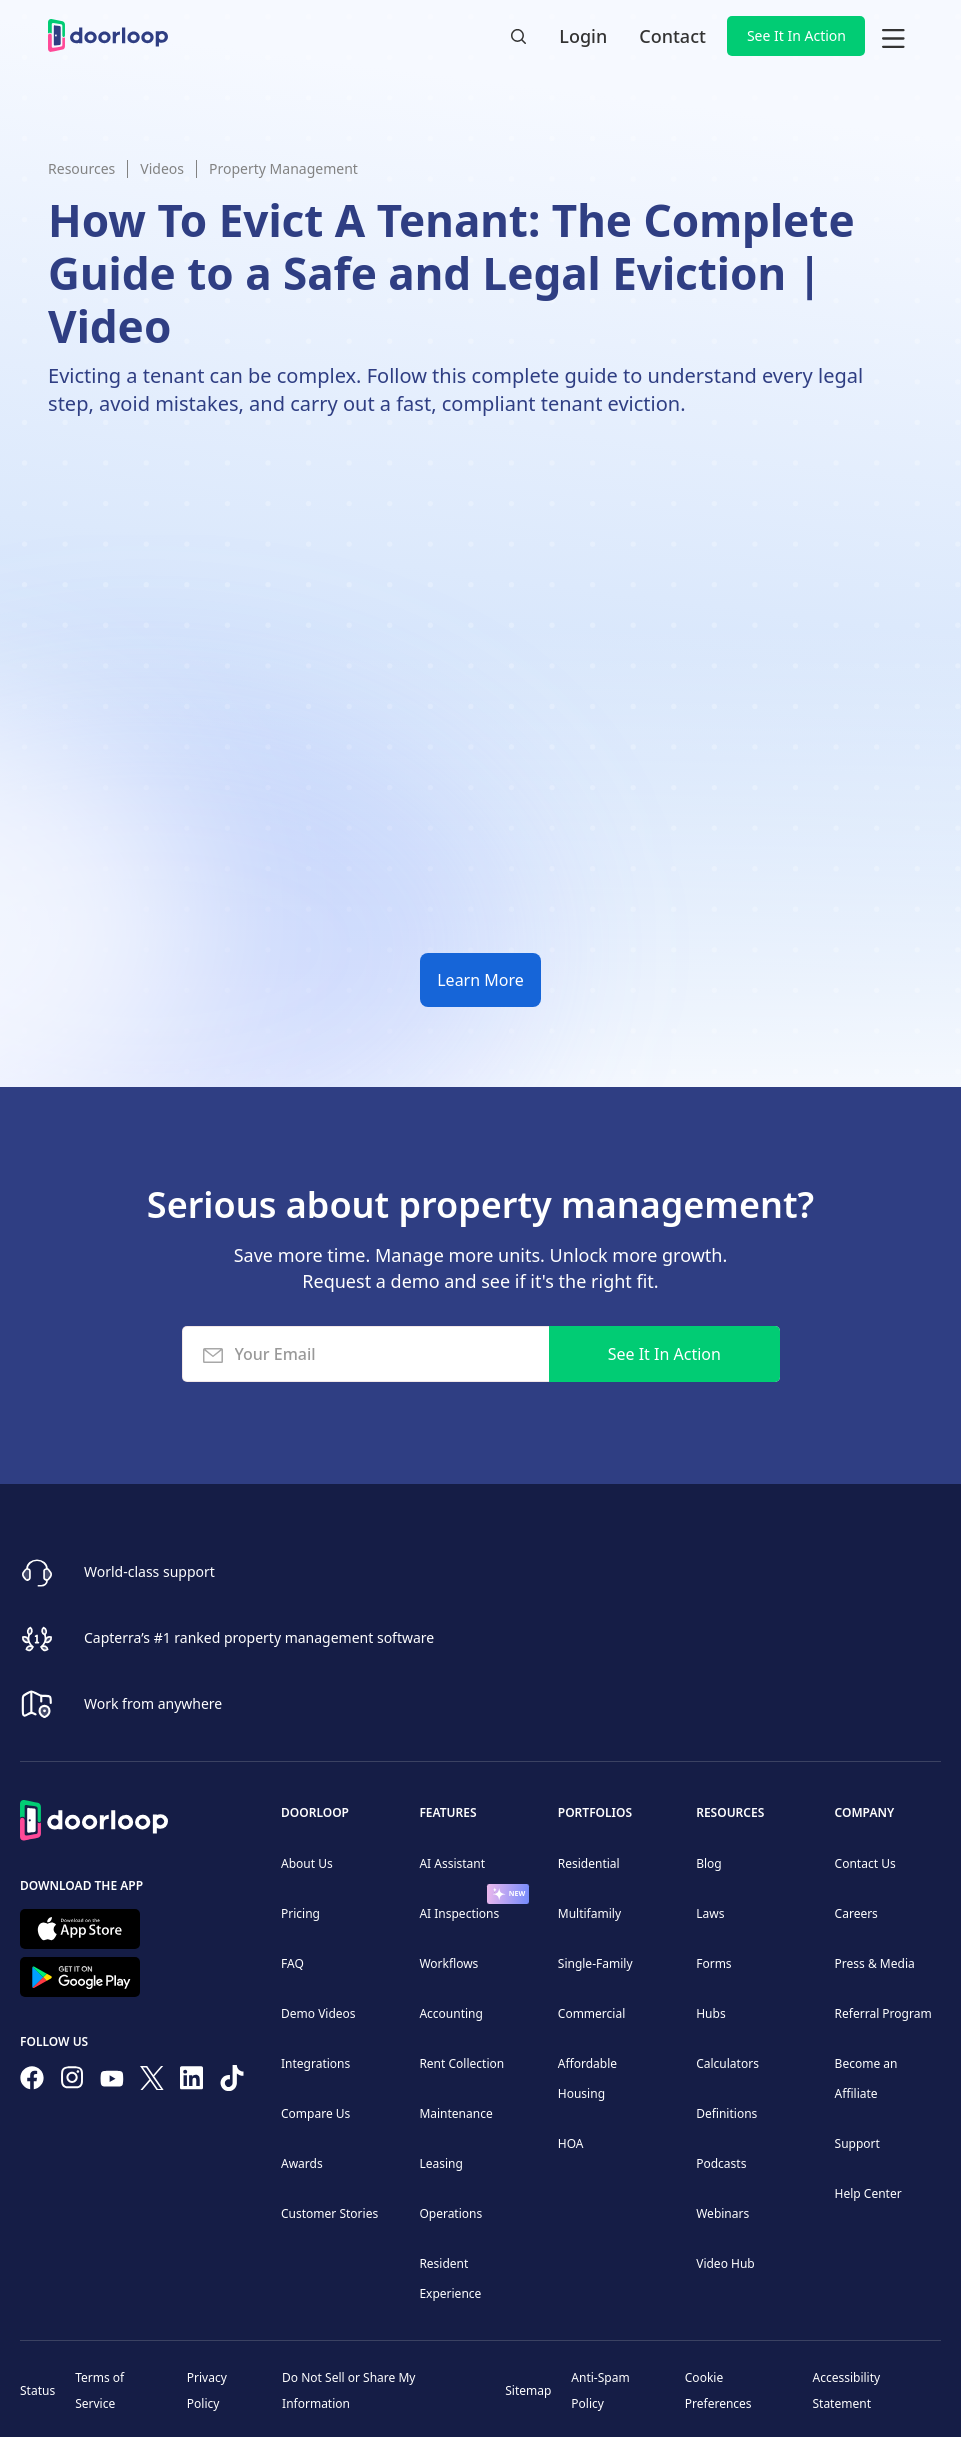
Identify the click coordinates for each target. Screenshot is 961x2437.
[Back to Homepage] (94, 1817)
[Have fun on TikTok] (232, 2082)
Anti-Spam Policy (600, 2390)
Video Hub (725, 2263)
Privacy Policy (207, 2390)
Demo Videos (318, 2013)
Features (447, 1812)
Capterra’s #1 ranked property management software (259, 1637)
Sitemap (528, 2390)
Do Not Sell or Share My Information (348, 2390)
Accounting (451, 2013)
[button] (893, 36)
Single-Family (595, 1963)
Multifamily (589, 1913)
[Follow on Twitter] (152, 2082)
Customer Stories (329, 2213)
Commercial (591, 2013)
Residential (589, 1863)
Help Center (868, 2193)
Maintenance (455, 2113)
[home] (108, 35)
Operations (450, 2213)
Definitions (726, 2113)
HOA (571, 2143)
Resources (81, 168)
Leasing (440, 2163)
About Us (307, 1863)
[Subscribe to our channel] (112, 2082)
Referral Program (883, 2013)
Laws (710, 1913)
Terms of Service (99, 2390)
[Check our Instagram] (72, 2081)
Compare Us (315, 2113)
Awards (302, 2163)
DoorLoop (315, 1812)
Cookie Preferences (718, 2390)
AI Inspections (459, 1913)
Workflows (448, 1963)
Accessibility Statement (846, 2390)
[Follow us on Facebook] (32, 2082)
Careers (856, 1913)
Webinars (722, 2213)
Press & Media (875, 1963)
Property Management (283, 168)
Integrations (315, 2063)
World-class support (149, 1571)
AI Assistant (452, 1863)
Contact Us (865, 1863)
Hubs (710, 2013)
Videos (162, 168)
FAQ (292, 1963)
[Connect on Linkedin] (192, 2082)
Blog (709, 1863)
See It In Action (796, 35)
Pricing (300, 1913)
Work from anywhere (153, 1703)
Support (857, 2143)
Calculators (727, 2063)
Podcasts (721, 2163)
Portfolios (595, 1812)
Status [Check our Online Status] (37, 2390)
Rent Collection (461, 2063)
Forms (713, 1963)
